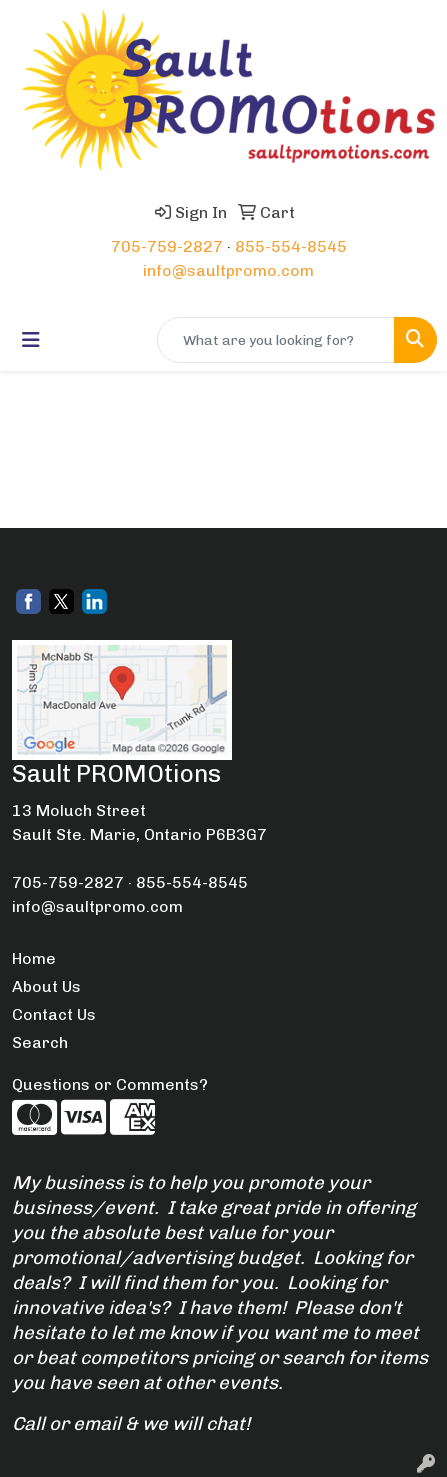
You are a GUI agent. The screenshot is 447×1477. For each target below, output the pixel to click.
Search (40, 1042)
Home (34, 958)
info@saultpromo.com (228, 270)
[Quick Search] (276, 340)
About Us (46, 986)
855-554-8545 (291, 246)
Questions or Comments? (110, 1084)
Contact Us (54, 1014)
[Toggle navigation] (31, 340)
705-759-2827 (167, 246)
